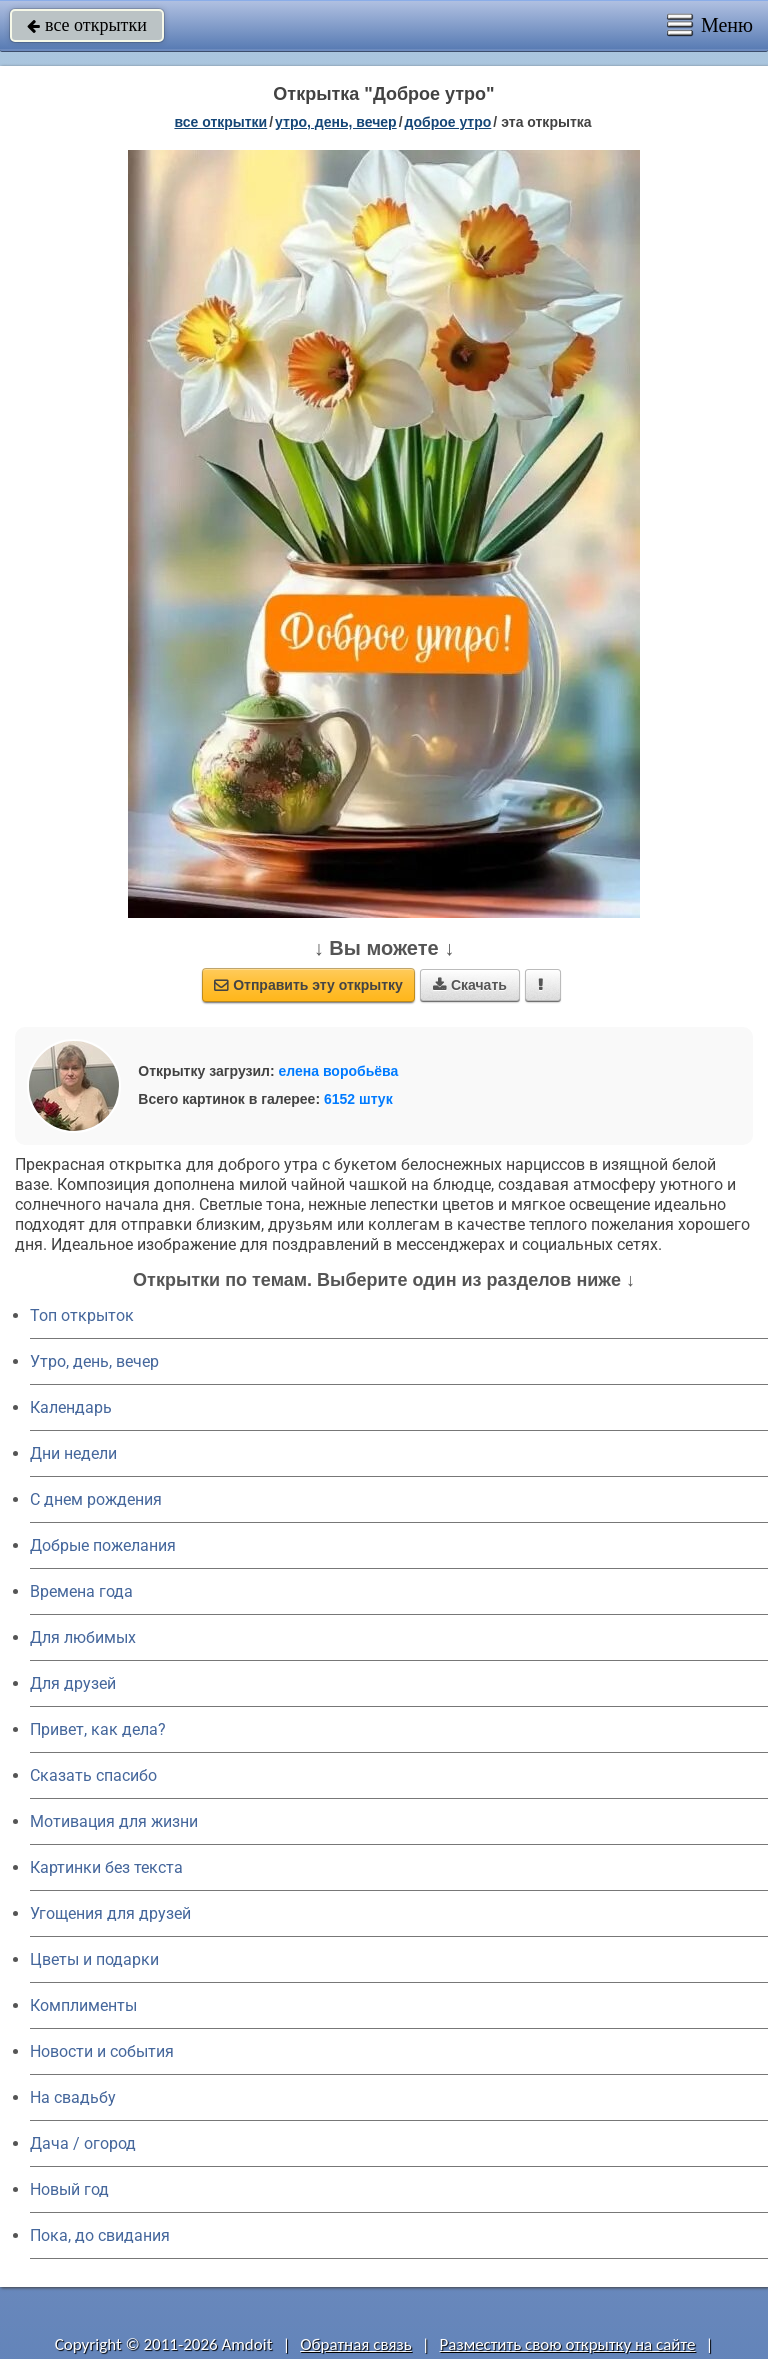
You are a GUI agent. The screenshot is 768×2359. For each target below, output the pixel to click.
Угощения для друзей (110, 1913)
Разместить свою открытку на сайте (568, 2344)
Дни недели (73, 1453)
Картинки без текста (106, 1867)
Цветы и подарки (94, 1959)
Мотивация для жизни (114, 1821)
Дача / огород (83, 2143)
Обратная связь (356, 2344)
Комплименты (83, 2005)
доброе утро (448, 122)
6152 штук (358, 1099)
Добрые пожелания (103, 1545)
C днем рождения (96, 1499)
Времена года (81, 1591)
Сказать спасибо (93, 1775)
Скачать (470, 985)
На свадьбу (73, 2097)
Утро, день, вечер (94, 1361)
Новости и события (102, 2051)
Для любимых (83, 1637)
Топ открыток (82, 1315)
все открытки (87, 25)
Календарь (71, 1407)
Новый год (69, 2189)
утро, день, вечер (336, 122)
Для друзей (73, 1683)
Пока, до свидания (100, 2235)
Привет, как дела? (98, 1729)
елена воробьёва (339, 1071)
